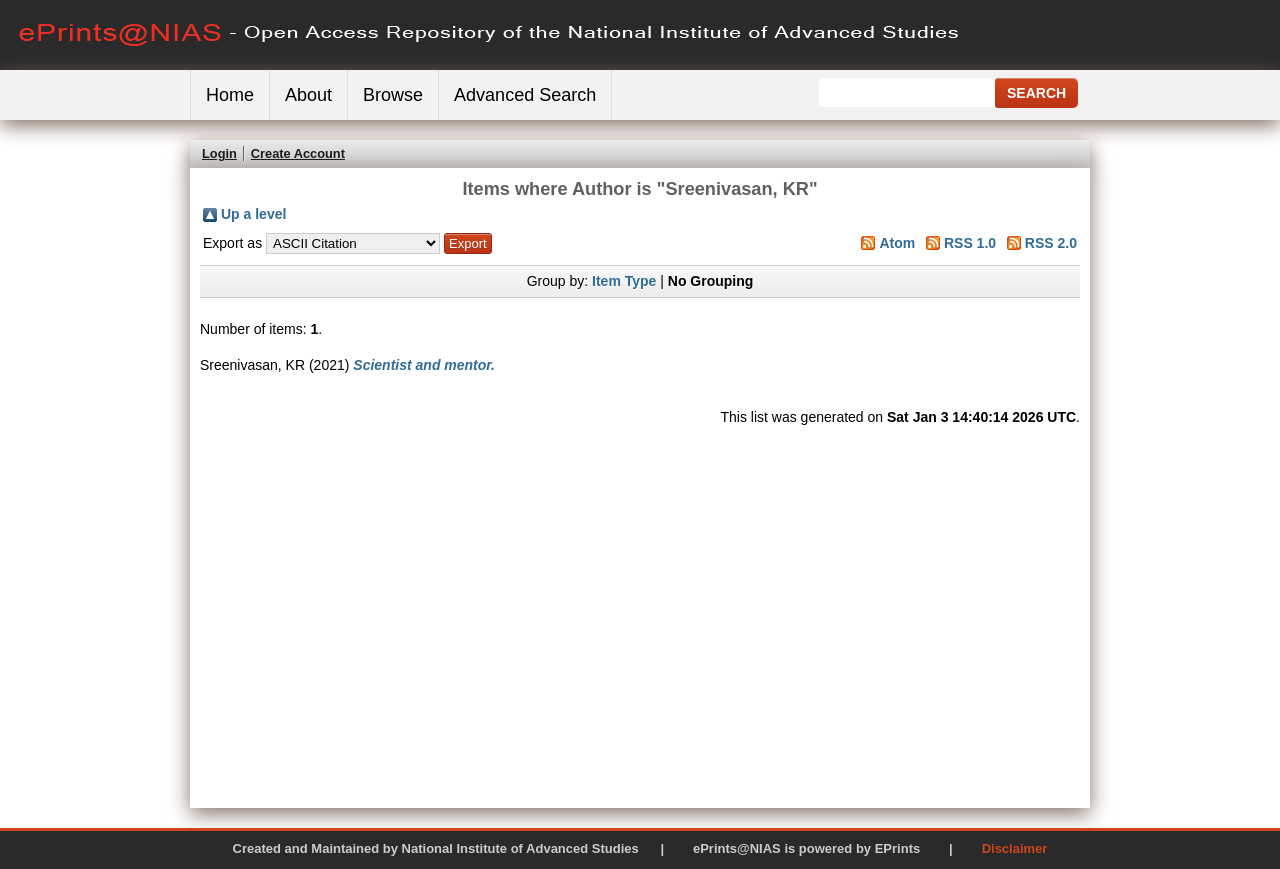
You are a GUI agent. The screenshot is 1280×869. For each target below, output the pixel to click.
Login (219, 153)
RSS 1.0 (970, 243)
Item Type (624, 281)
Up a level (253, 214)
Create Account (298, 153)
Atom (897, 243)
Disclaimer (1015, 848)
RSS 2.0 (1051, 243)
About (308, 95)
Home (230, 95)
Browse (393, 95)
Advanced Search (525, 95)
